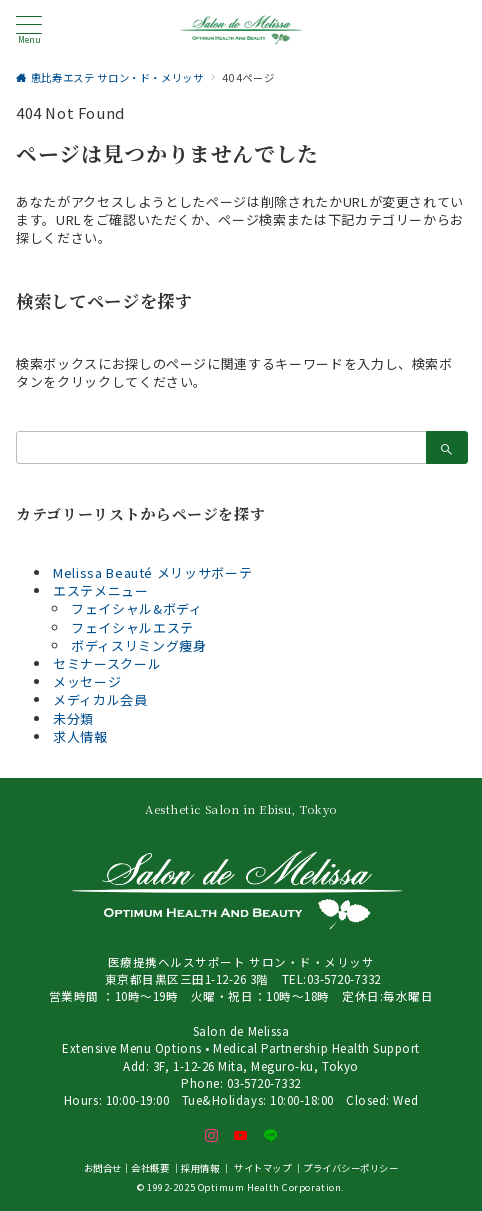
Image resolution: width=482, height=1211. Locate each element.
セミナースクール (107, 663)
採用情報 (200, 1168)
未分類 (73, 718)
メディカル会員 (100, 699)
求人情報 (80, 736)
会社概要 (150, 1168)
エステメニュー (101, 590)
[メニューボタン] (29, 30)
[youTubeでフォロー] (241, 1135)
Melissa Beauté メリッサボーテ (152, 572)
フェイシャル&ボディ (137, 608)
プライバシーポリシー (350, 1168)
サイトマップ (262, 1168)
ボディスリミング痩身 (139, 645)
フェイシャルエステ (132, 627)
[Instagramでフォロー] (212, 1135)
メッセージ (87, 681)
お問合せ (103, 1168)
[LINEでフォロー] (271, 1135)
